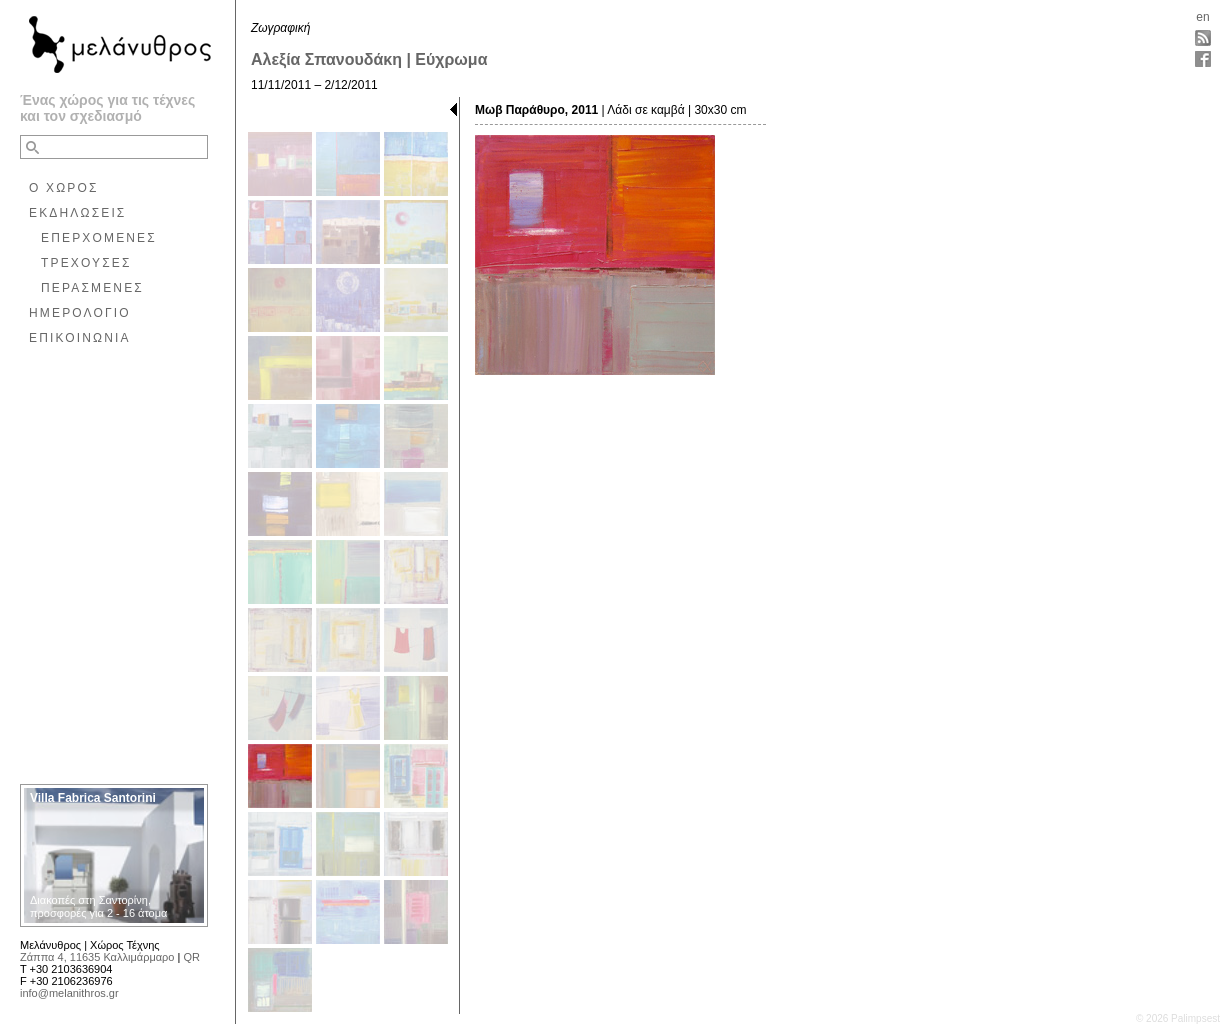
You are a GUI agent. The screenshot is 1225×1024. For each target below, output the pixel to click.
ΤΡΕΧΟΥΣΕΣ (86, 263)
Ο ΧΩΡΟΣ (64, 188)
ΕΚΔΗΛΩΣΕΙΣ (77, 213)
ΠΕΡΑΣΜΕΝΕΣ (92, 288)
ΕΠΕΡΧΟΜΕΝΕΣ (99, 238)
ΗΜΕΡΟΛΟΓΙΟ (80, 313)
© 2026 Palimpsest (1178, 1018)
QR (191, 957)
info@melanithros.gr (69, 993)
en (1202, 17)
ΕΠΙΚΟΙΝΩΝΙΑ (80, 338)
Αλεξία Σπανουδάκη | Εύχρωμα (369, 59)
